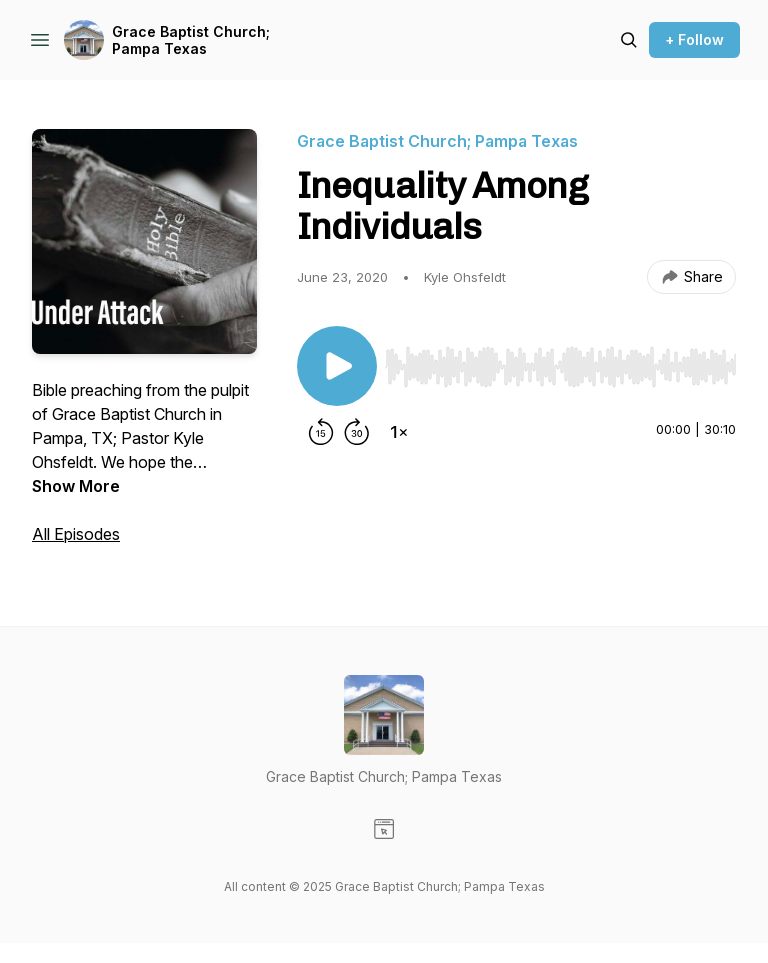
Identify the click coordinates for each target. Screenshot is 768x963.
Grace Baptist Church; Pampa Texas (191, 40)
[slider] (560, 367)
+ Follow (694, 39)
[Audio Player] (560, 361)
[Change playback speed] (399, 432)
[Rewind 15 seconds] (321, 432)
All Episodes (76, 534)
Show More (76, 486)
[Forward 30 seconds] (357, 432)
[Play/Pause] (337, 366)
